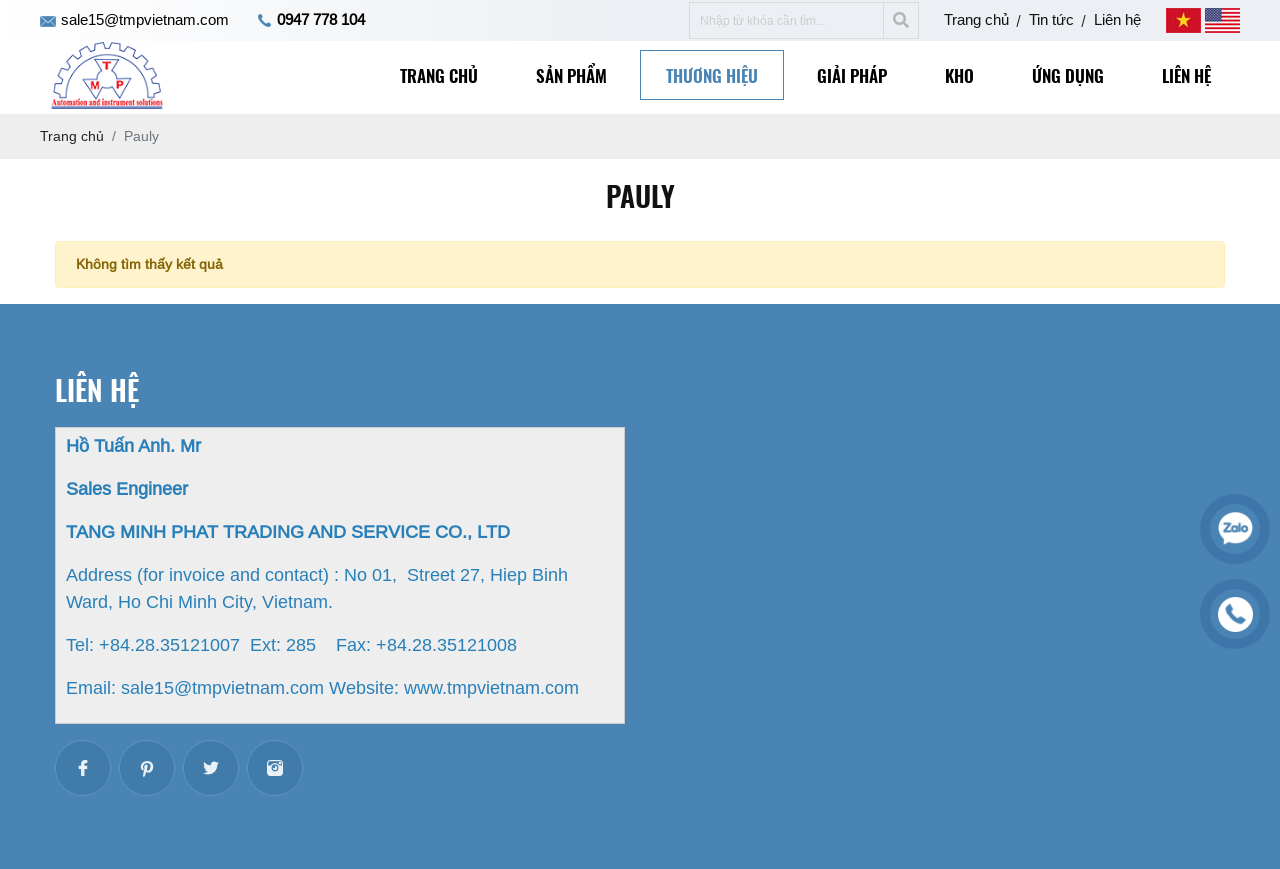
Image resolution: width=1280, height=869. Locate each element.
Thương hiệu (712, 75)
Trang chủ (976, 19)
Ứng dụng (1068, 75)
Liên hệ (1117, 19)
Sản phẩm (571, 75)
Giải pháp (852, 75)
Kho (959, 75)
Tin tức (1051, 19)
